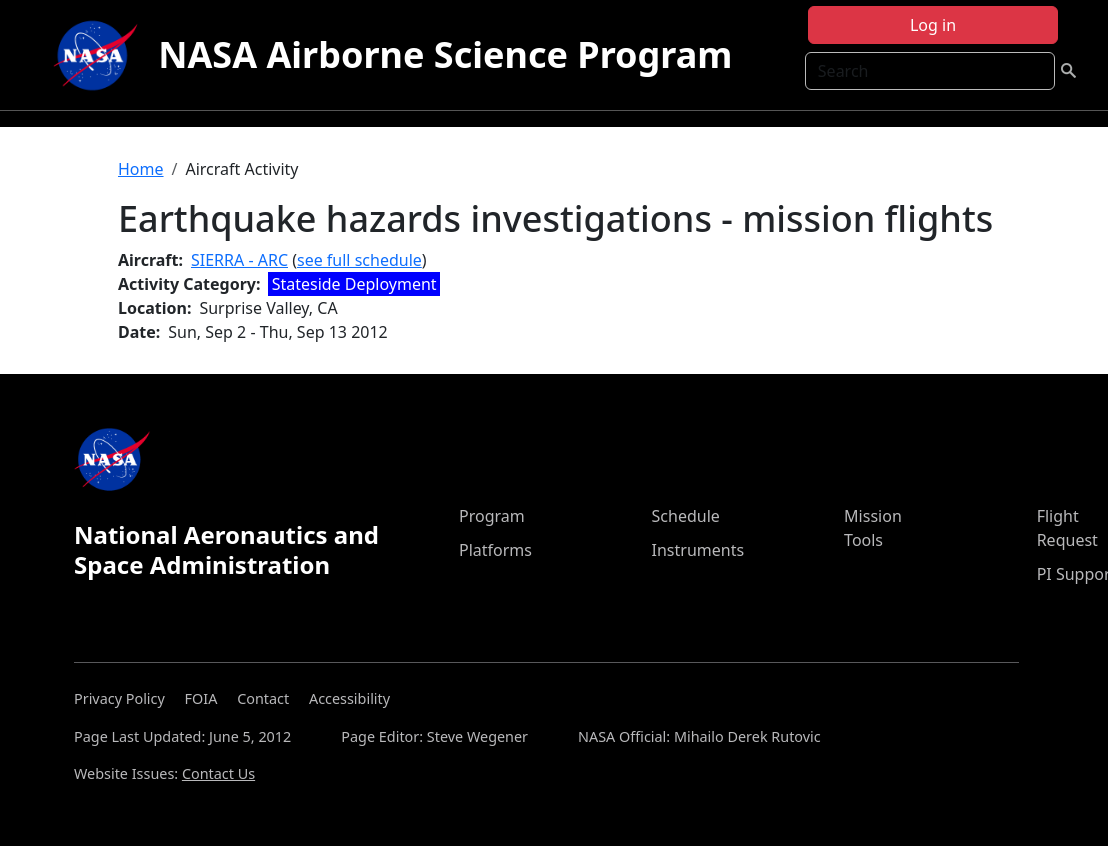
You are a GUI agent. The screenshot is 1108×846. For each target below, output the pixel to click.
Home (141, 169)
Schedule (686, 516)
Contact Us (218, 773)
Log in (933, 25)
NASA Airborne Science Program (445, 54)
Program (492, 516)
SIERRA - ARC (239, 260)
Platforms (495, 550)
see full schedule (359, 260)
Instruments (698, 550)
